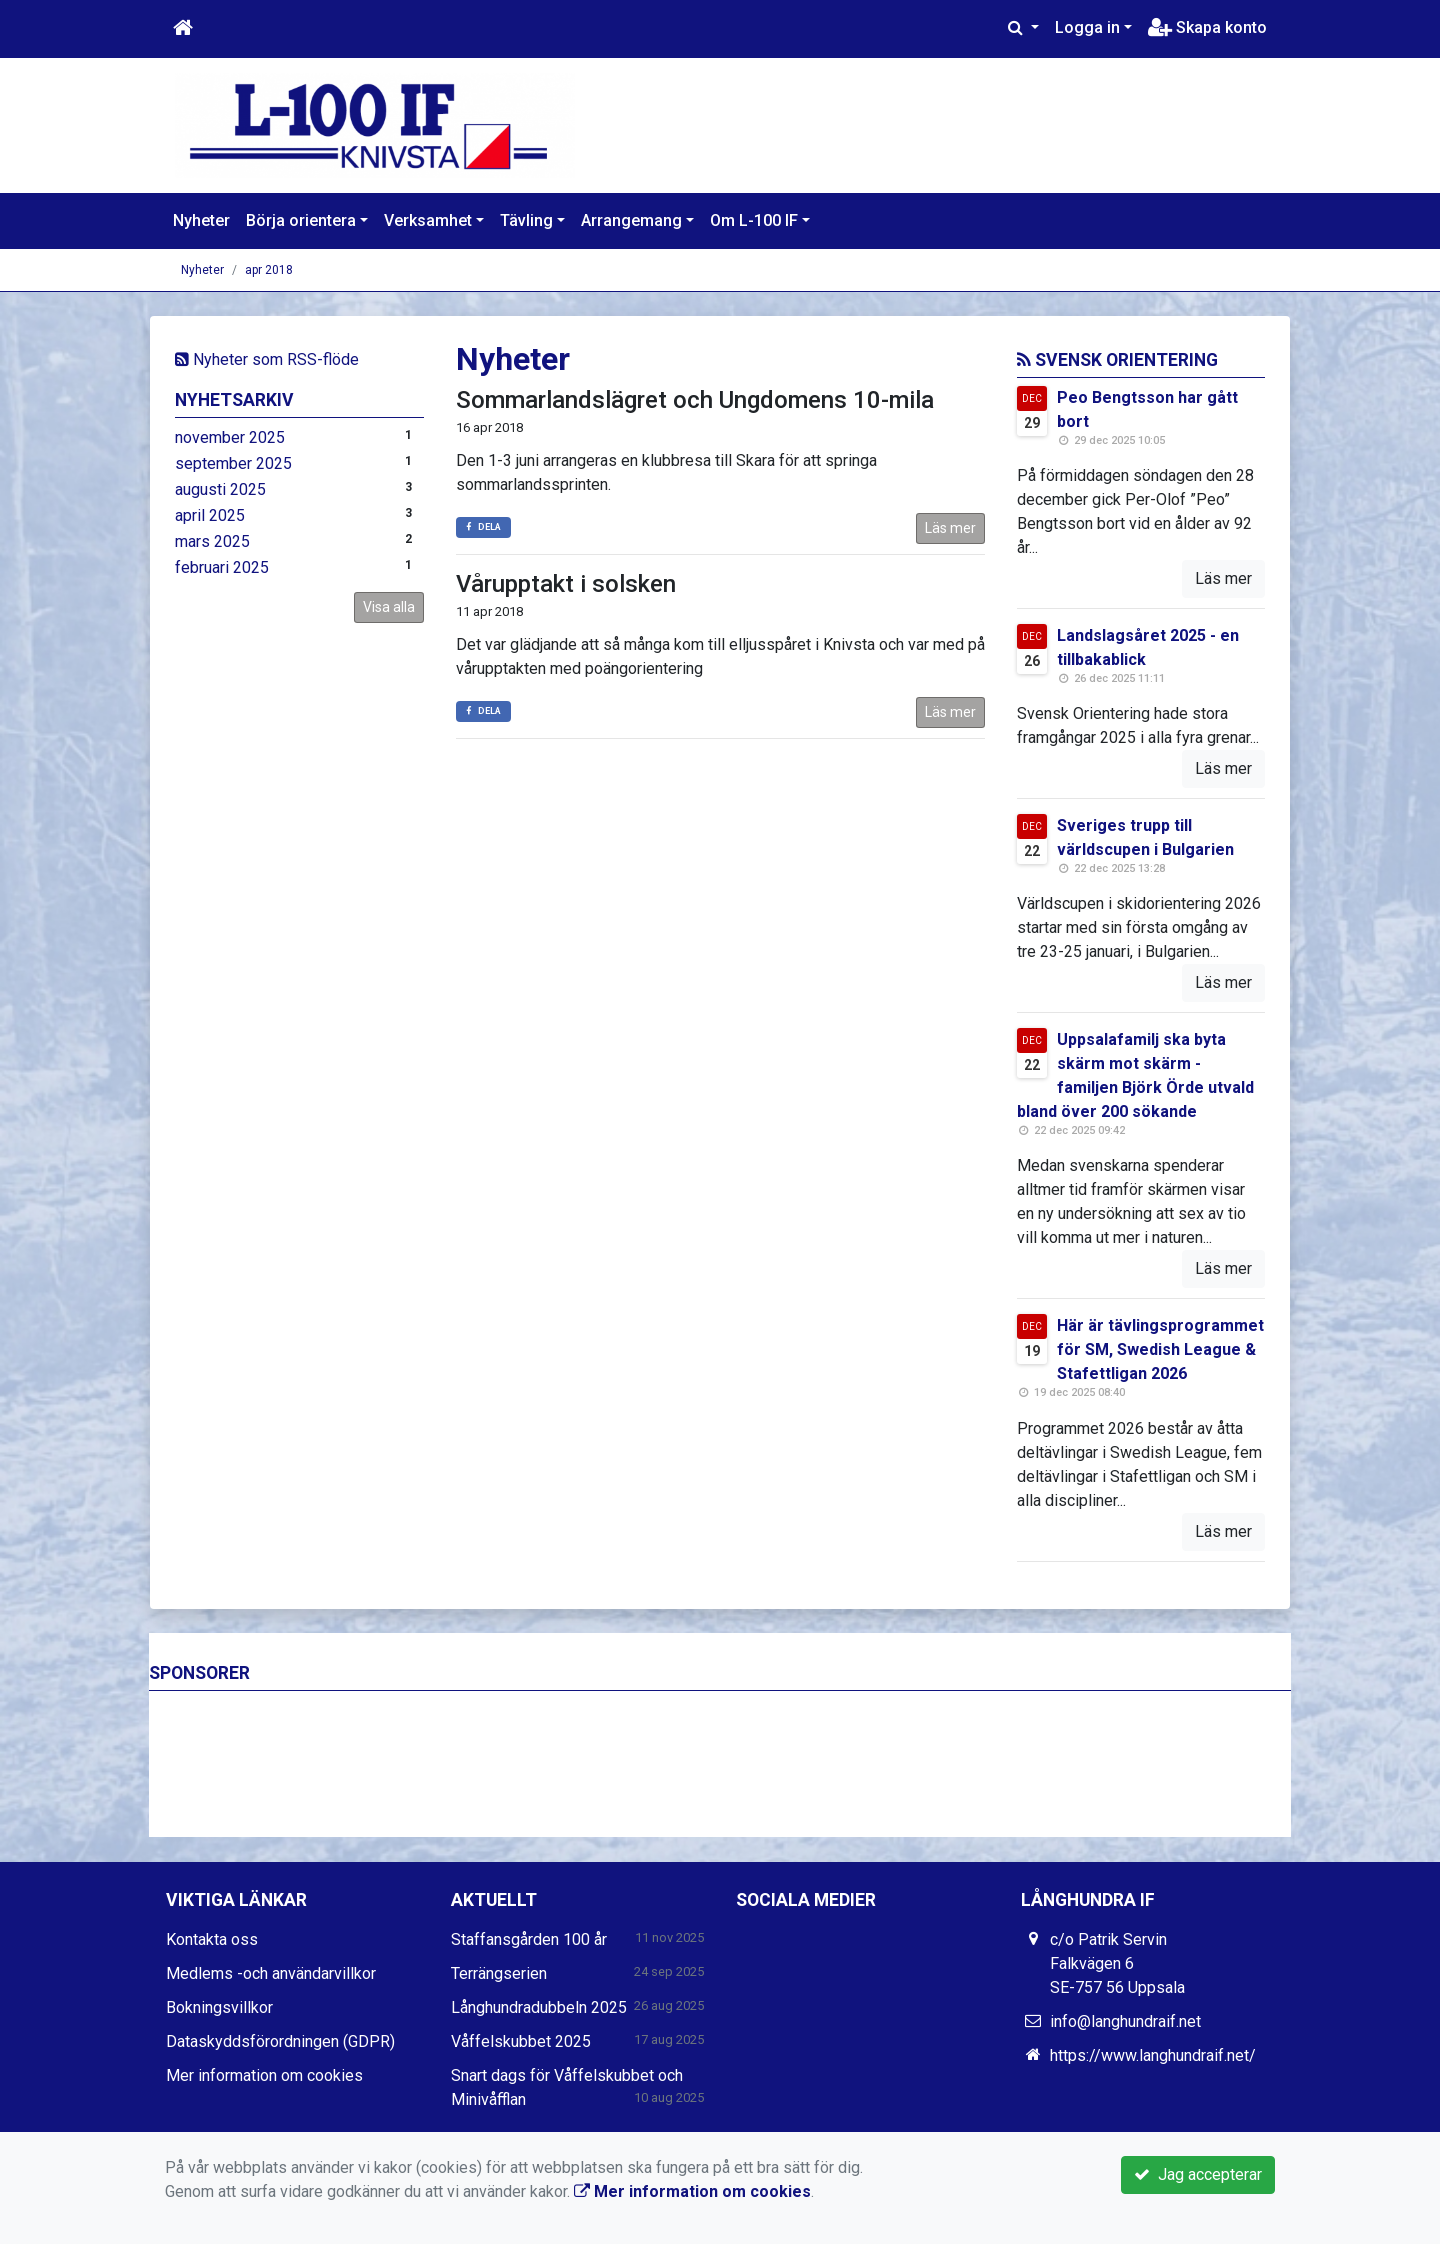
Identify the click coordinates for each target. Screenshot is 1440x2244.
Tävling (526, 220)
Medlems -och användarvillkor (271, 1973)
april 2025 (210, 515)
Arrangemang (631, 220)
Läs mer (950, 528)
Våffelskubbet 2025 (521, 2041)
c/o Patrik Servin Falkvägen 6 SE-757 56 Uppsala (1117, 1963)
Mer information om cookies (264, 2075)
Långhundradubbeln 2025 (539, 2007)
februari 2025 (222, 567)
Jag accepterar (1198, 2174)
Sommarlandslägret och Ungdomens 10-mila (695, 400)
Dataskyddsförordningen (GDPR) (280, 2041)
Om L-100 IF (754, 220)
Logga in (1087, 27)
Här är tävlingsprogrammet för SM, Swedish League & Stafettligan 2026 (1160, 1349)
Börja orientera (301, 220)
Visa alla (389, 607)
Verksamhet (428, 220)
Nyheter (201, 220)
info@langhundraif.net (1125, 2021)
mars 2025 (212, 541)
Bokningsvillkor (219, 2007)
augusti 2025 (220, 489)
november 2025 (230, 437)
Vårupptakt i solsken (566, 584)
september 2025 (233, 463)
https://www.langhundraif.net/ (1153, 2055)
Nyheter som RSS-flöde (267, 359)
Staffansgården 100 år (529, 1939)
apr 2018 (269, 270)
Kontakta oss (212, 1939)
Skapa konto (1207, 27)
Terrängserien (499, 1973)
